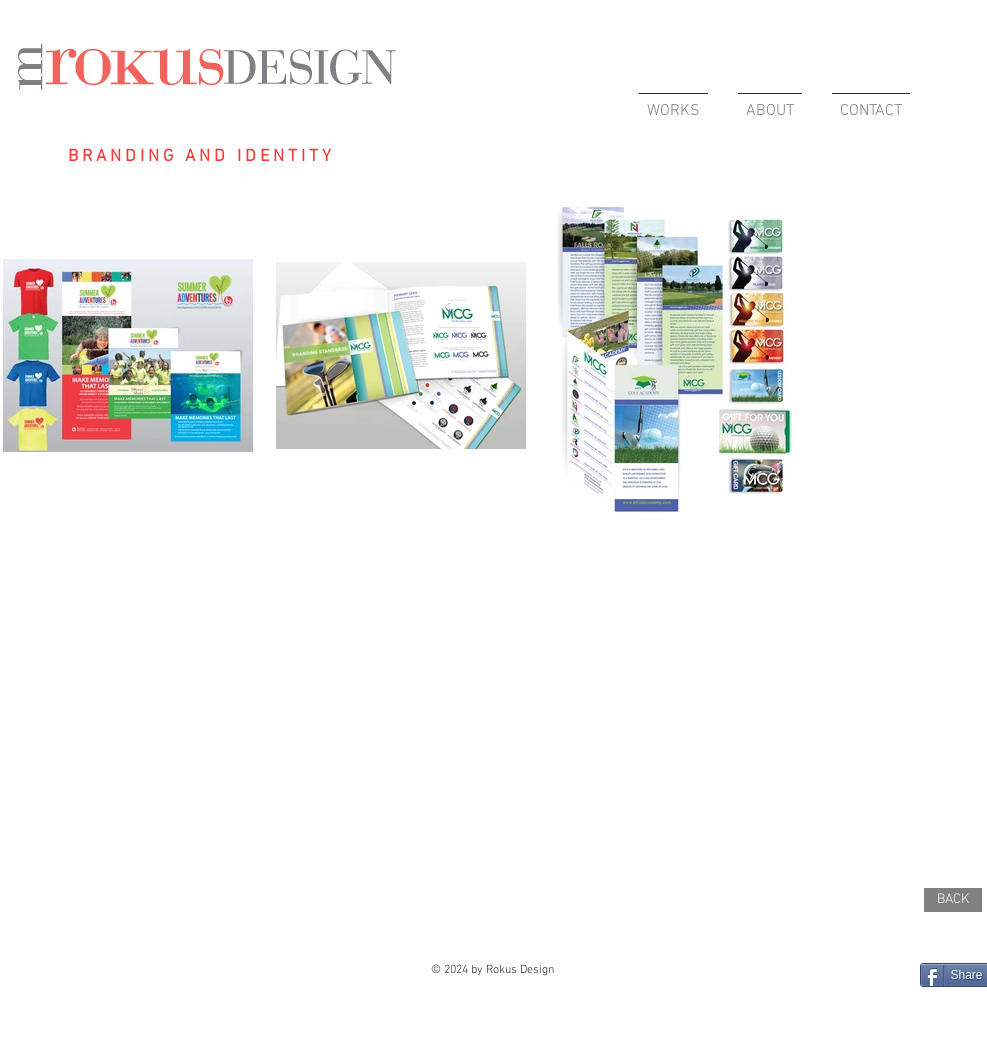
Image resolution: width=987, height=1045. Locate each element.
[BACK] (953, 900)
